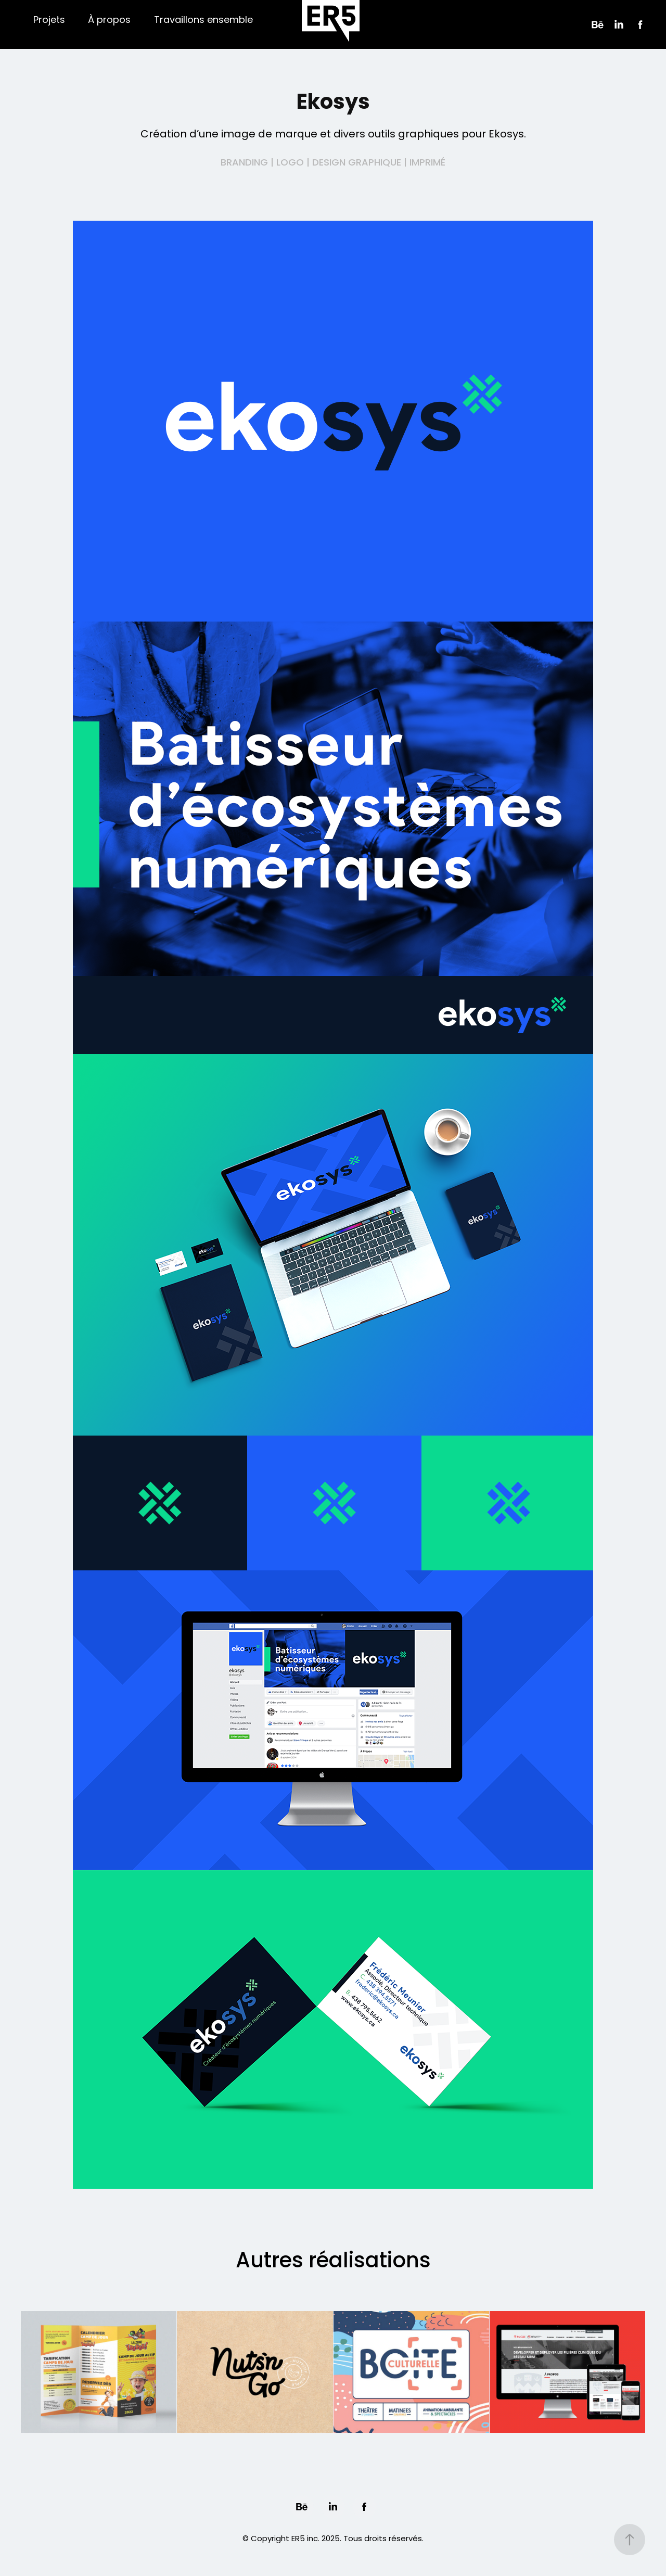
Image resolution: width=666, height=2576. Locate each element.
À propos (109, 20)
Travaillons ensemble (203, 20)
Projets (49, 20)
